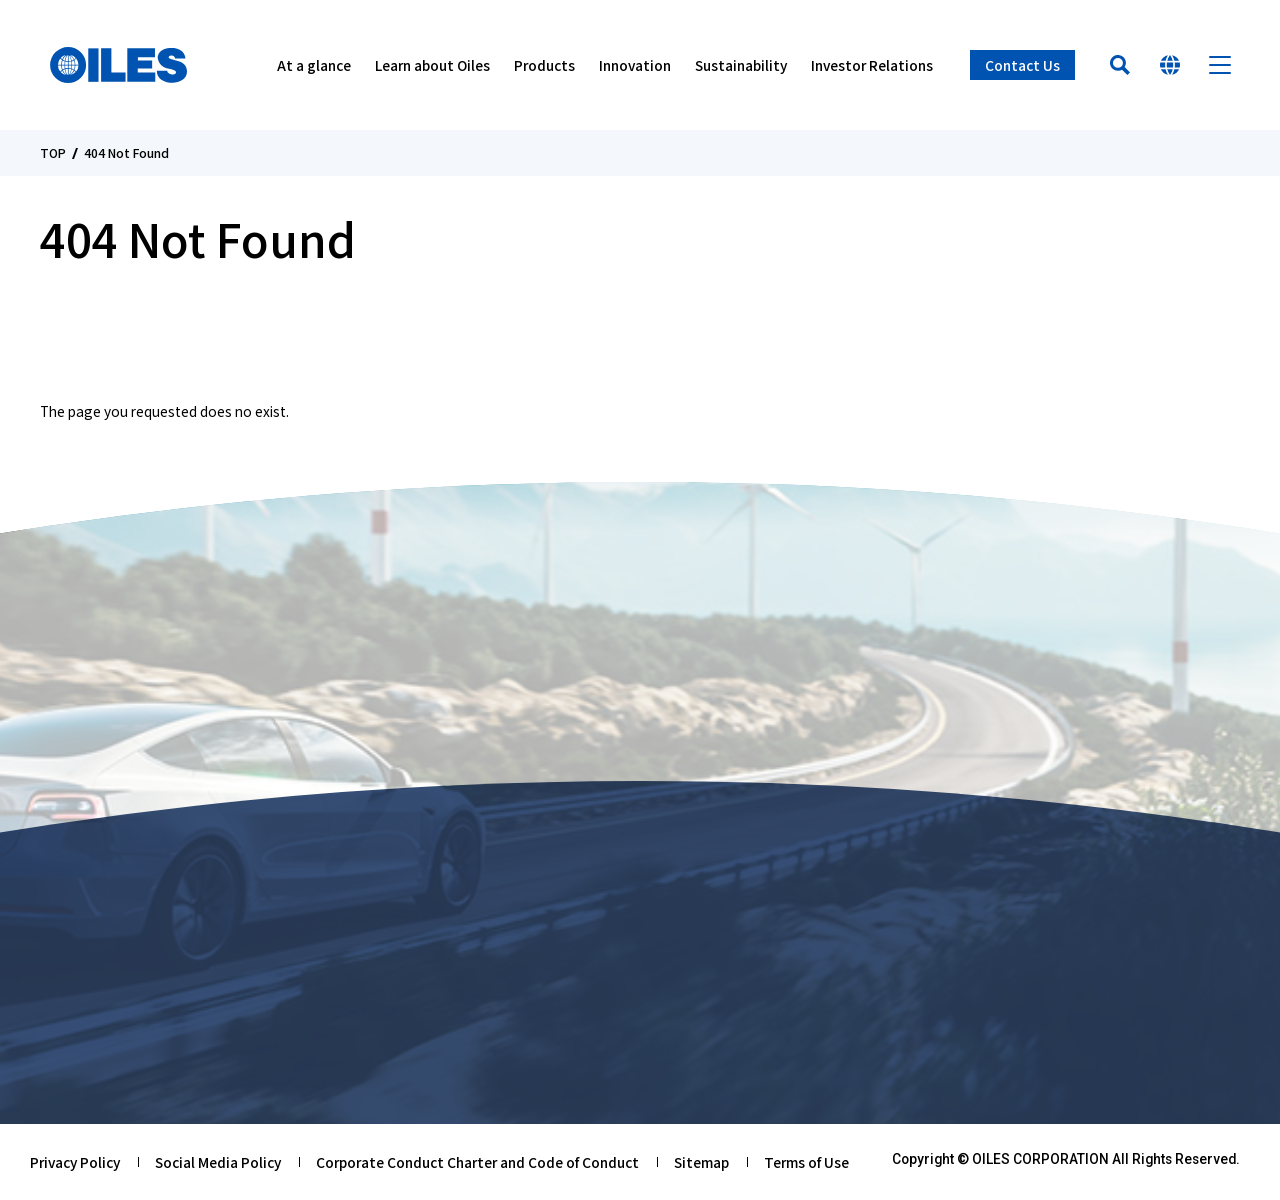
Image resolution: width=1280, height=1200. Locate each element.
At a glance (314, 65)
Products (544, 65)
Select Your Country (1170, 65)
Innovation (635, 65)
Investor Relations (872, 65)
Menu (1220, 65)
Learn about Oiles (432, 65)
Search (1120, 65)
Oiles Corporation (118, 65)
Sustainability (741, 65)
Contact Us (1022, 65)
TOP (53, 153)
